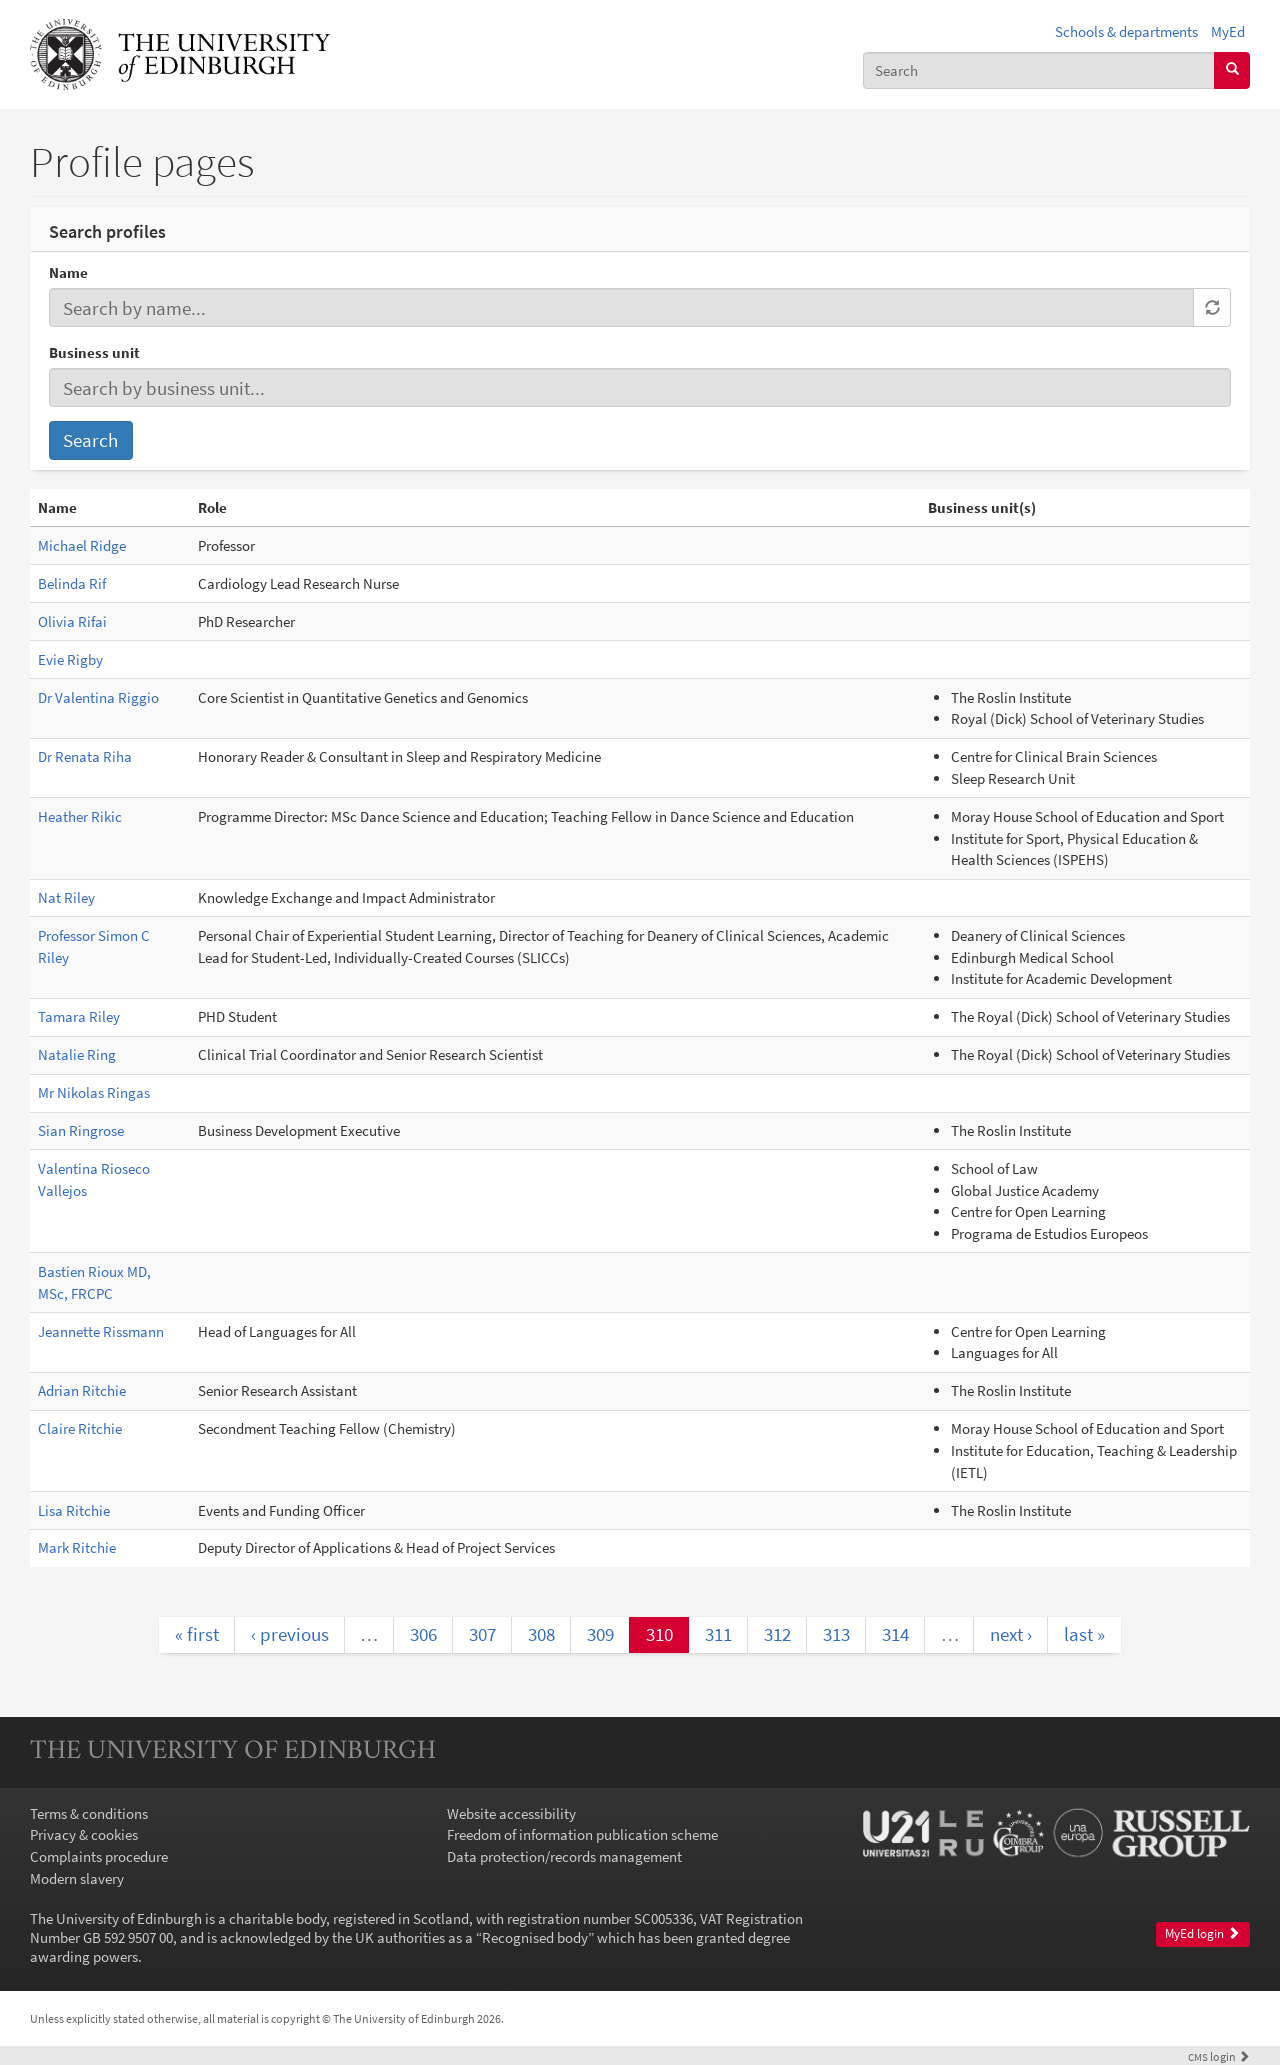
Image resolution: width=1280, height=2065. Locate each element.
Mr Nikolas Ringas (94, 1092)
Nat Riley (66, 897)
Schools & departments (1126, 31)
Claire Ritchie (80, 1428)
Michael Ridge (82, 545)
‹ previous (290, 1634)
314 (895, 1634)
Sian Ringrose (81, 1130)
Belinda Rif (72, 583)
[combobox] (1039, 70)
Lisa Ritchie (74, 1510)
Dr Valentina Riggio (98, 697)
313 (836, 1634)
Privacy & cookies (84, 1834)
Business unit (94, 352)
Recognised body (535, 1937)
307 (482, 1634)
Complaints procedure (99, 1856)
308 (541, 1634)
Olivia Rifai (72, 621)
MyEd (1228, 31)
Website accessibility (511, 1813)
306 (423, 1634)
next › (1011, 1634)
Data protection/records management (564, 1856)
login (1219, 2056)
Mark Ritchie (77, 1547)
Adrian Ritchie (82, 1390)
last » (1084, 1634)
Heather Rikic (80, 816)
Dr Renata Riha (85, 756)
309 (600, 1634)
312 (777, 1634)
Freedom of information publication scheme (582, 1834)
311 (718, 1634)
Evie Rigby (70, 659)
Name (68, 272)
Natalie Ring (77, 1054)
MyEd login (1202, 1933)
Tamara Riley (79, 1016)
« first (197, 1634)
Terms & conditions (89, 1813)
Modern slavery (77, 1878)
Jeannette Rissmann (101, 1331)
